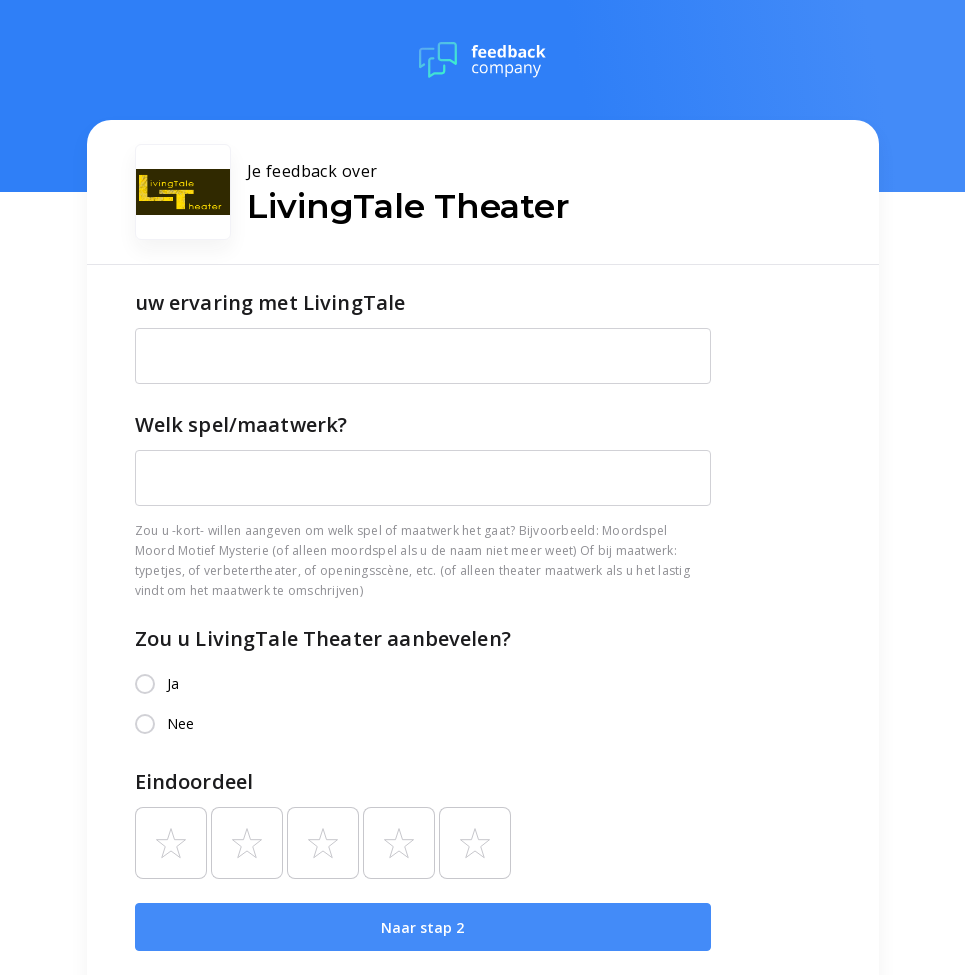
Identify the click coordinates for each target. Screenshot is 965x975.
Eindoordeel (194, 781)
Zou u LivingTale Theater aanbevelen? (323, 638)
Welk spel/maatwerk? (241, 424)
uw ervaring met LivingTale (270, 302)
